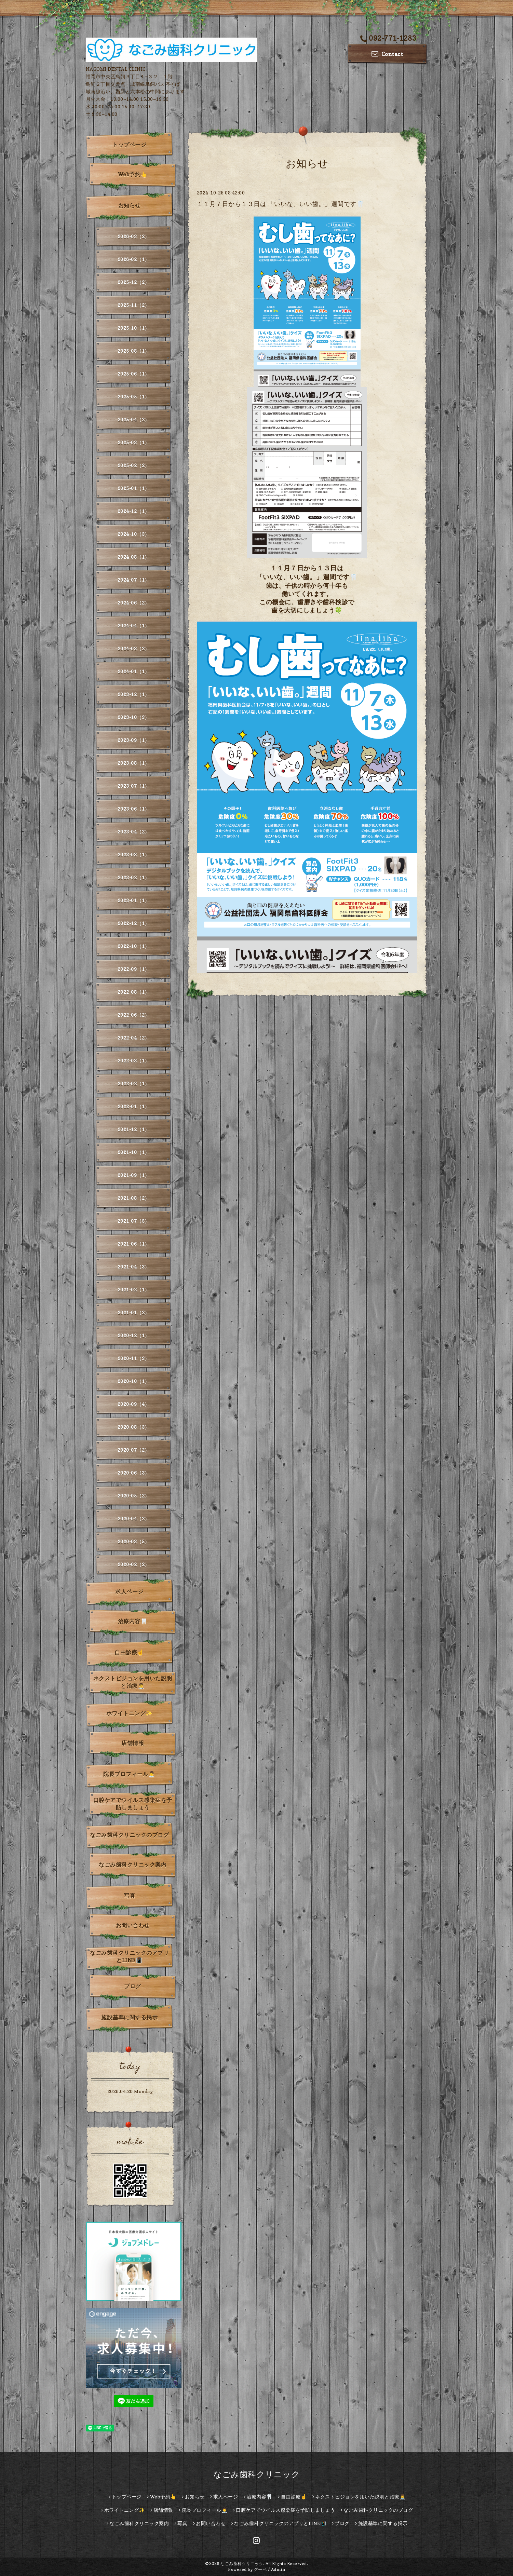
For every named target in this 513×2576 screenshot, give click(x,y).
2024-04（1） (134, 625)
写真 (129, 1895)
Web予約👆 (133, 174)
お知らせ (129, 205)
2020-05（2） (134, 1496)
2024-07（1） (134, 580)
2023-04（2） (134, 832)
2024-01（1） (134, 671)
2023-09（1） (134, 740)
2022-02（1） (134, 1083)
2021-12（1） (134, 1129)
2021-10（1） (134, 1152)
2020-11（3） (134, 1358)
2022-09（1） (134, 969)
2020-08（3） (134, 1427)
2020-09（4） (134, 1404)
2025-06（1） (134, 374)
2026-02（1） (134, 259)
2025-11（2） (134, 305)
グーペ (260, 2569)
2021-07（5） (134, 1221)
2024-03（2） (134, 648)
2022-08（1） (134, 992)
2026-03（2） (134, 236)
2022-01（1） (134, 1106)
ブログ (132, 1986)
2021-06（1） (134, 1244)
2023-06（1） (134, 809)
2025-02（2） (134, 465)
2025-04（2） (134, 419)
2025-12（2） (134, 282)
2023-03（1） (134, 854)
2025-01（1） (134, 488)
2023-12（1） (134, 694)
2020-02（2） (134, 1564)
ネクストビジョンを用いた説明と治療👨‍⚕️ (132, 1682)
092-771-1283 (388, 38)
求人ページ (129, 1591)
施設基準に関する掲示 (129, 2017)
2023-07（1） (134, 786)
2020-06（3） (134, 1473)
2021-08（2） (134, 1198)
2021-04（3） (134, 1267)
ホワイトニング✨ (129, 1713)
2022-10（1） (134, 946)
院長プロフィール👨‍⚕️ (129, 1774)
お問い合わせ (133, 1925)
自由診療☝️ (129, 1652)
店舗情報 (132, 1742)
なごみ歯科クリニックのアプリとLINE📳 (129, 1956)
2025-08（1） (134, 351)
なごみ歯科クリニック (256, 2474)
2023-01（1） (134, 900)
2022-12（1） (134, 923)
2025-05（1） (134, 396)
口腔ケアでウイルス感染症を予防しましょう (132, 1804)
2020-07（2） (134, 1450)
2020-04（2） (134, 1518)
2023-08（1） (134, 763)
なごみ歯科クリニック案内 (132, 1864)
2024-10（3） (134, 534)
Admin (278, 2569)
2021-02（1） (134, 1289)
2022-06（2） (134, 1015)
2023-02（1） (134, 877)
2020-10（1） (134, 1381)
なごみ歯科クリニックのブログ (129, 1834)
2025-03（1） (134, 442)
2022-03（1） (134, 1060)
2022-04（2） (134, 1038)
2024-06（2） (134, 603)
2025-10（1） (134, 328)
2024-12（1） (134, 511)
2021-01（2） (134, 1312)
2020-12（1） (134, 1335)
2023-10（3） (134, 717)
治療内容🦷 (133, 1621)
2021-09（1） (134, 1175)
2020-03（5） (134, 1541)
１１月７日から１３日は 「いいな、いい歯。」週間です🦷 (280, 203)
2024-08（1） (134, 557)
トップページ (129, 144)
